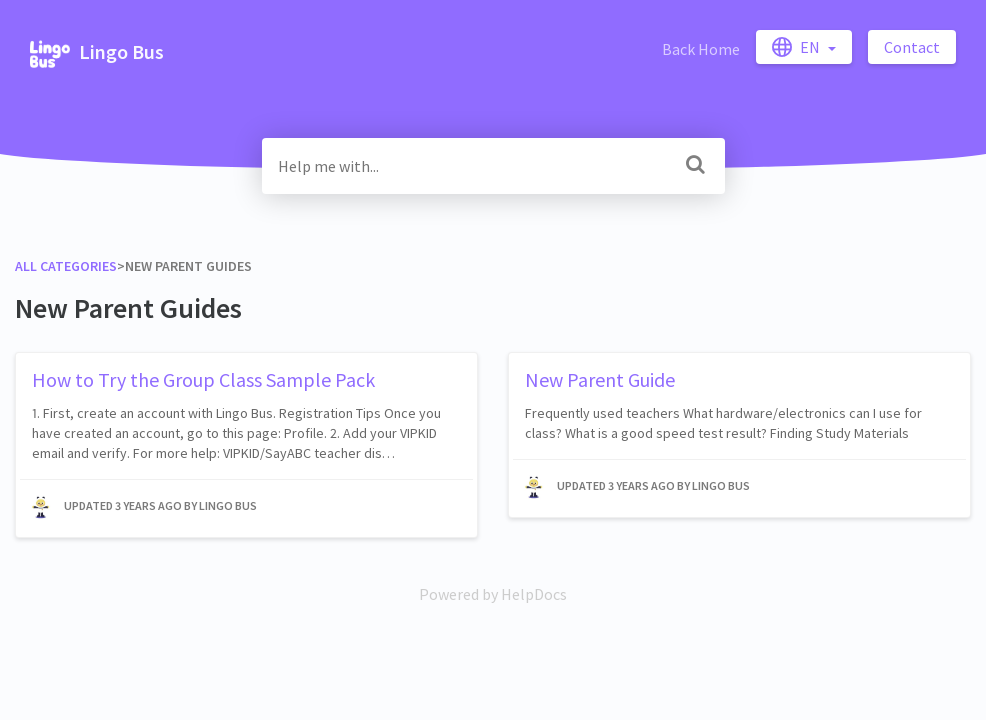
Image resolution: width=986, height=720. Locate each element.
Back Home (701, 49)
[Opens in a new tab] (493, 594)
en (797, 47)
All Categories (66, 266)
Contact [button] (912, 47)
